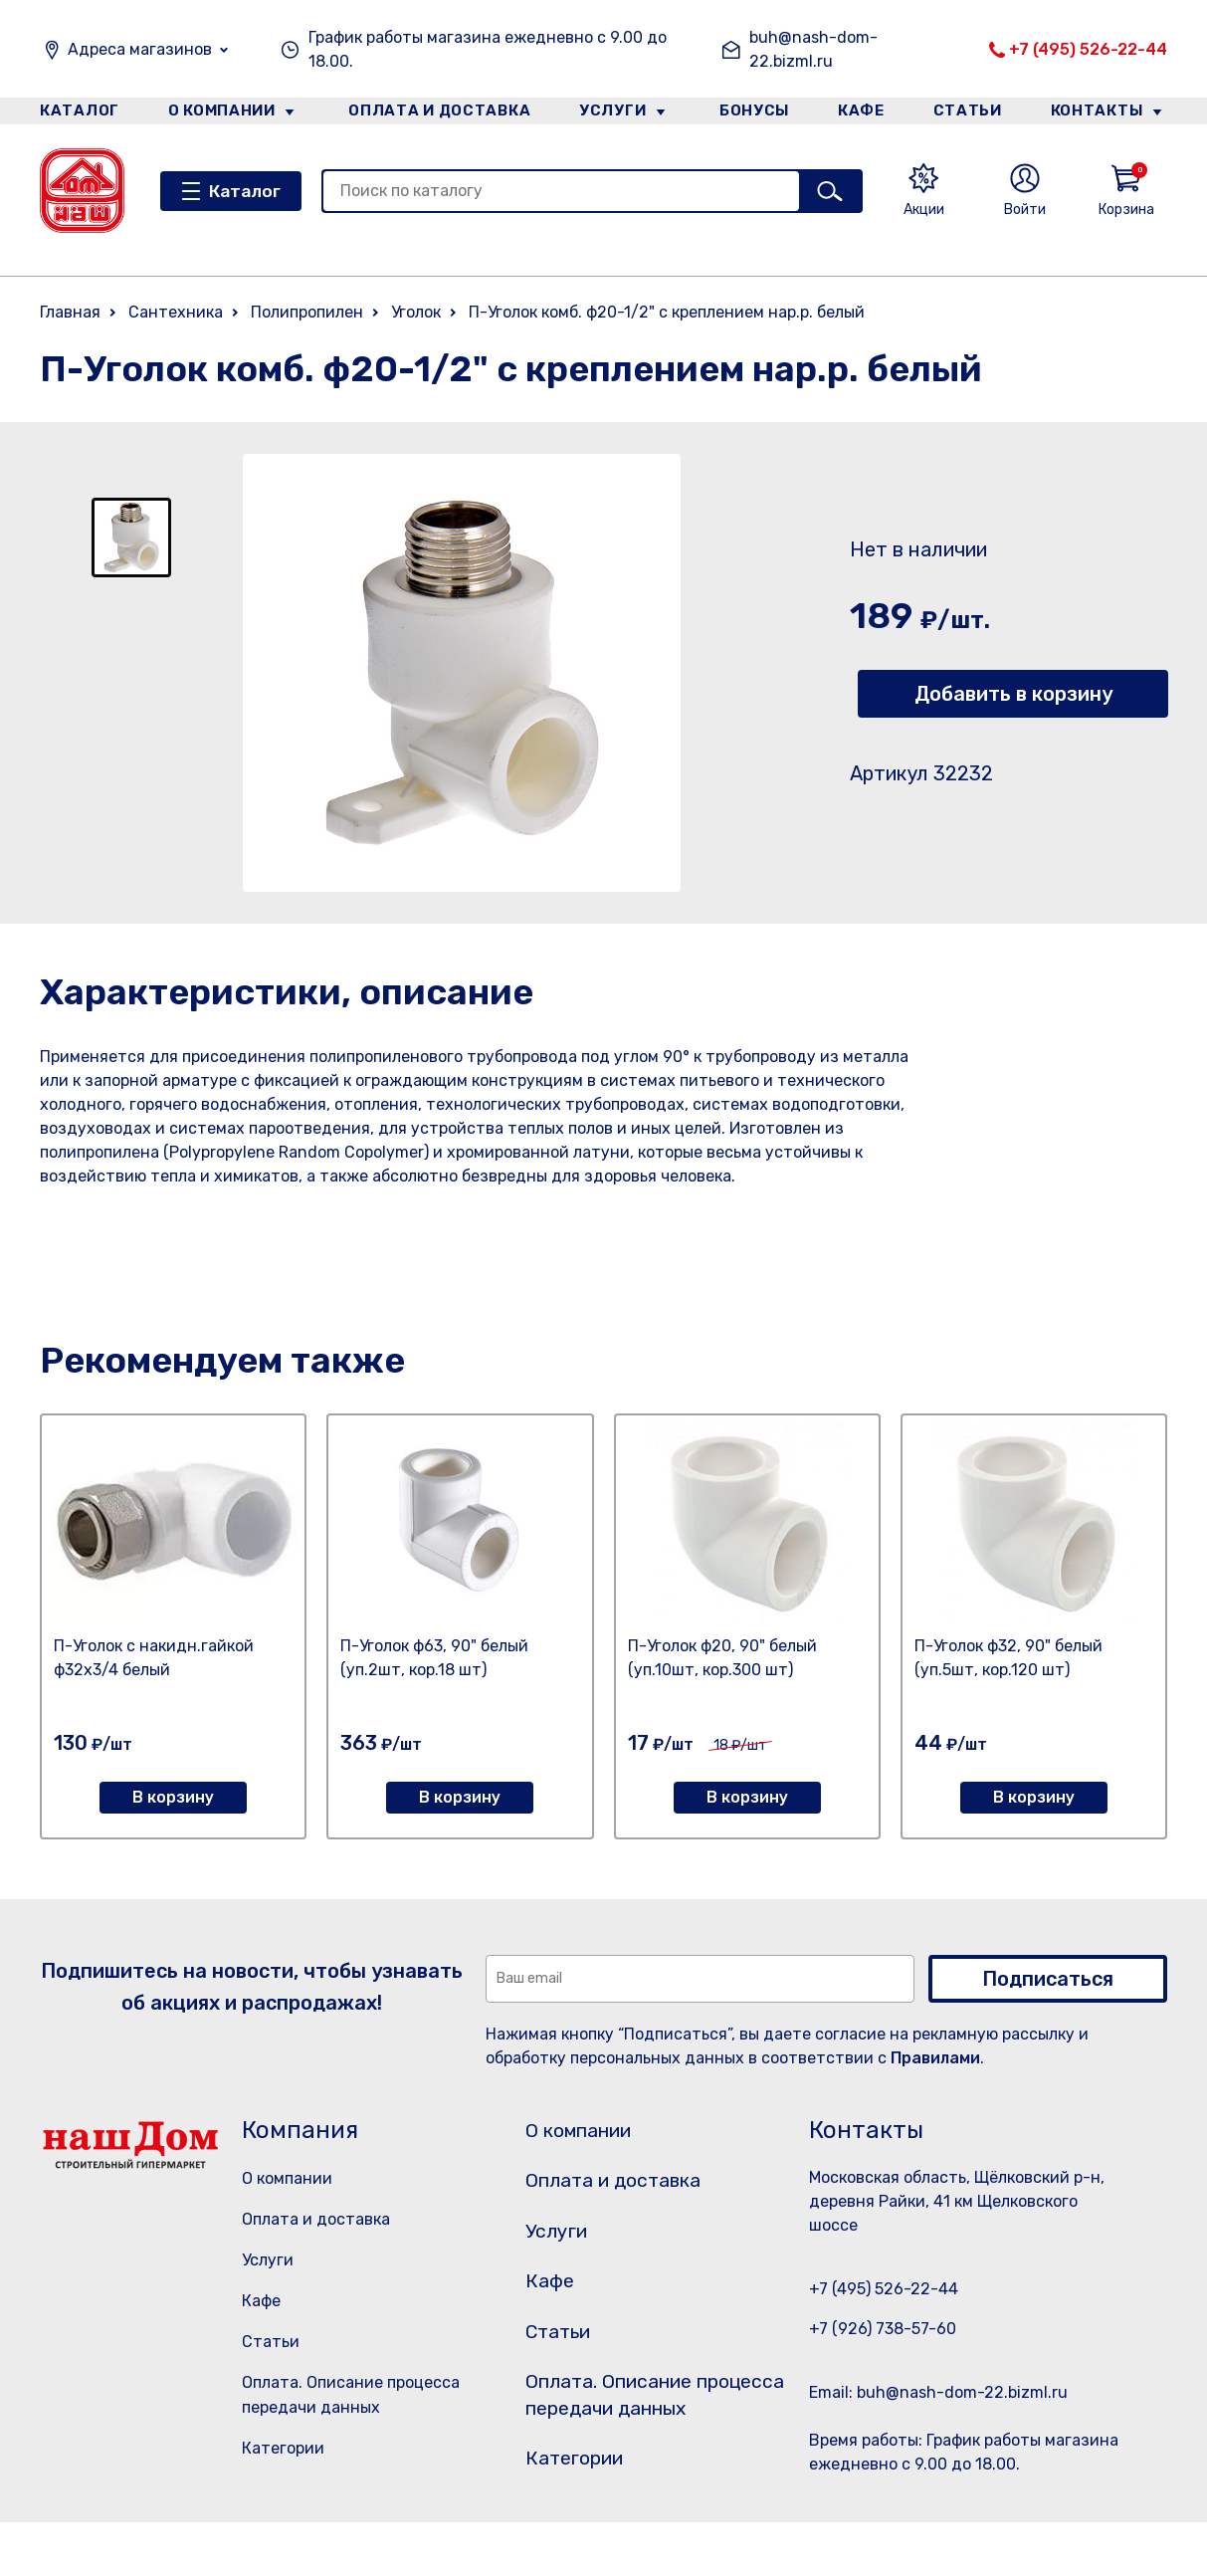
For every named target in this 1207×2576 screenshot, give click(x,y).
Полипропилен (307, 312)
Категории (283, 2448)
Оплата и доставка (433, 113)
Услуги (607, 113)
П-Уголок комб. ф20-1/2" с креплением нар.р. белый (667, 312)
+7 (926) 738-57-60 (882, 2328)
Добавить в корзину (1013, 694)
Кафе (861, 113)
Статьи (971, 113)
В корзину (173, 1797)
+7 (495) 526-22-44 (1088, 49)
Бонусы (748, 113)
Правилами (935, 2057)
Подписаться (1047, 1979)
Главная (70, 312)
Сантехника (175, 312)
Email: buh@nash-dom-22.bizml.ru (938, 2392)
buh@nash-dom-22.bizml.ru (813, 49)
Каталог (76, 113)
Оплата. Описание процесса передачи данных (640, 2431)
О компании (221, 113)
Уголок (416, 312)
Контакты (1104, 113)
